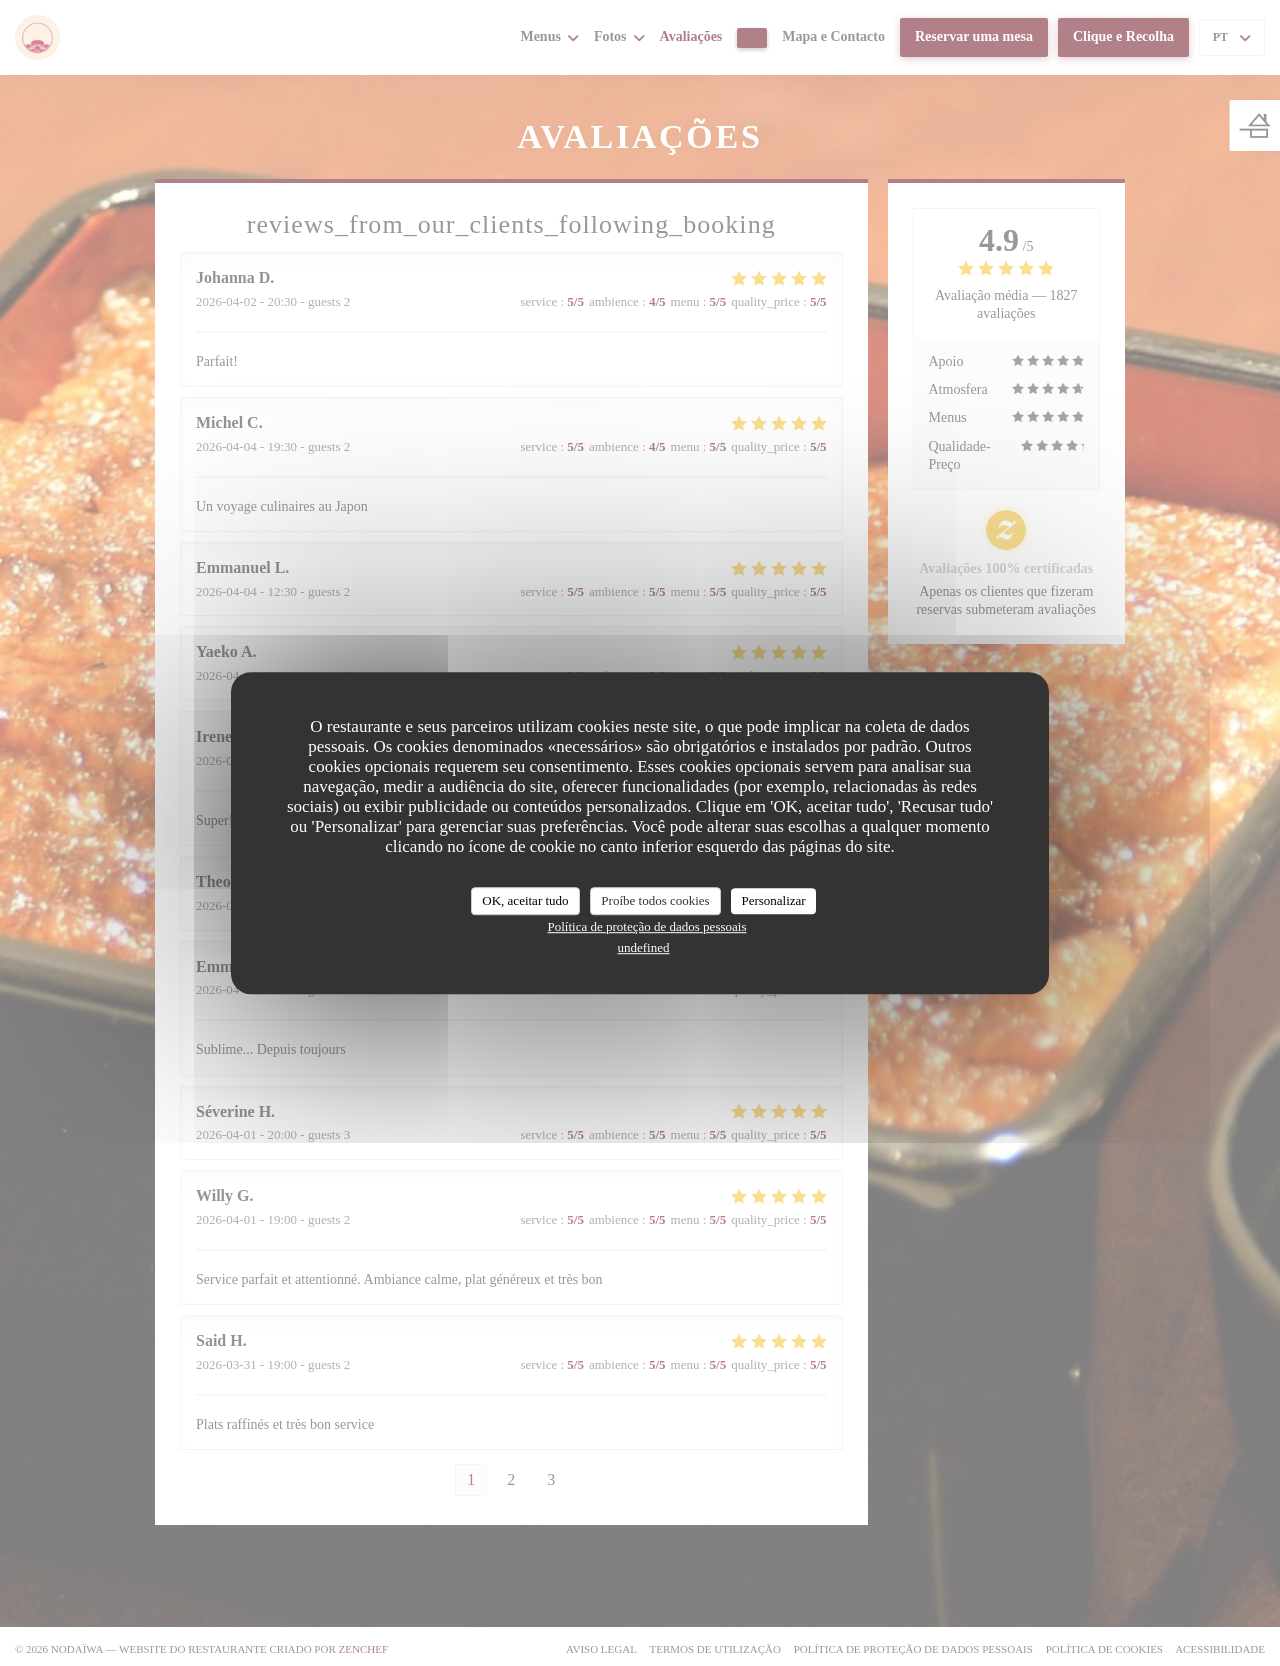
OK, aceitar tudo (525, 900)
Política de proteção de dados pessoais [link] (647, 926)
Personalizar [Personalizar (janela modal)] (773, 900)
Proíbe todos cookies (655, 900)
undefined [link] (644, 947)
